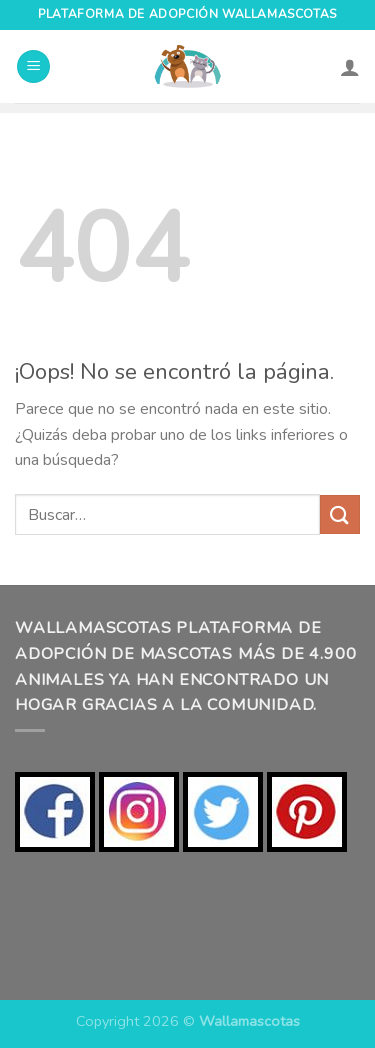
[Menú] (33, 66)
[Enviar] (340, 514)
